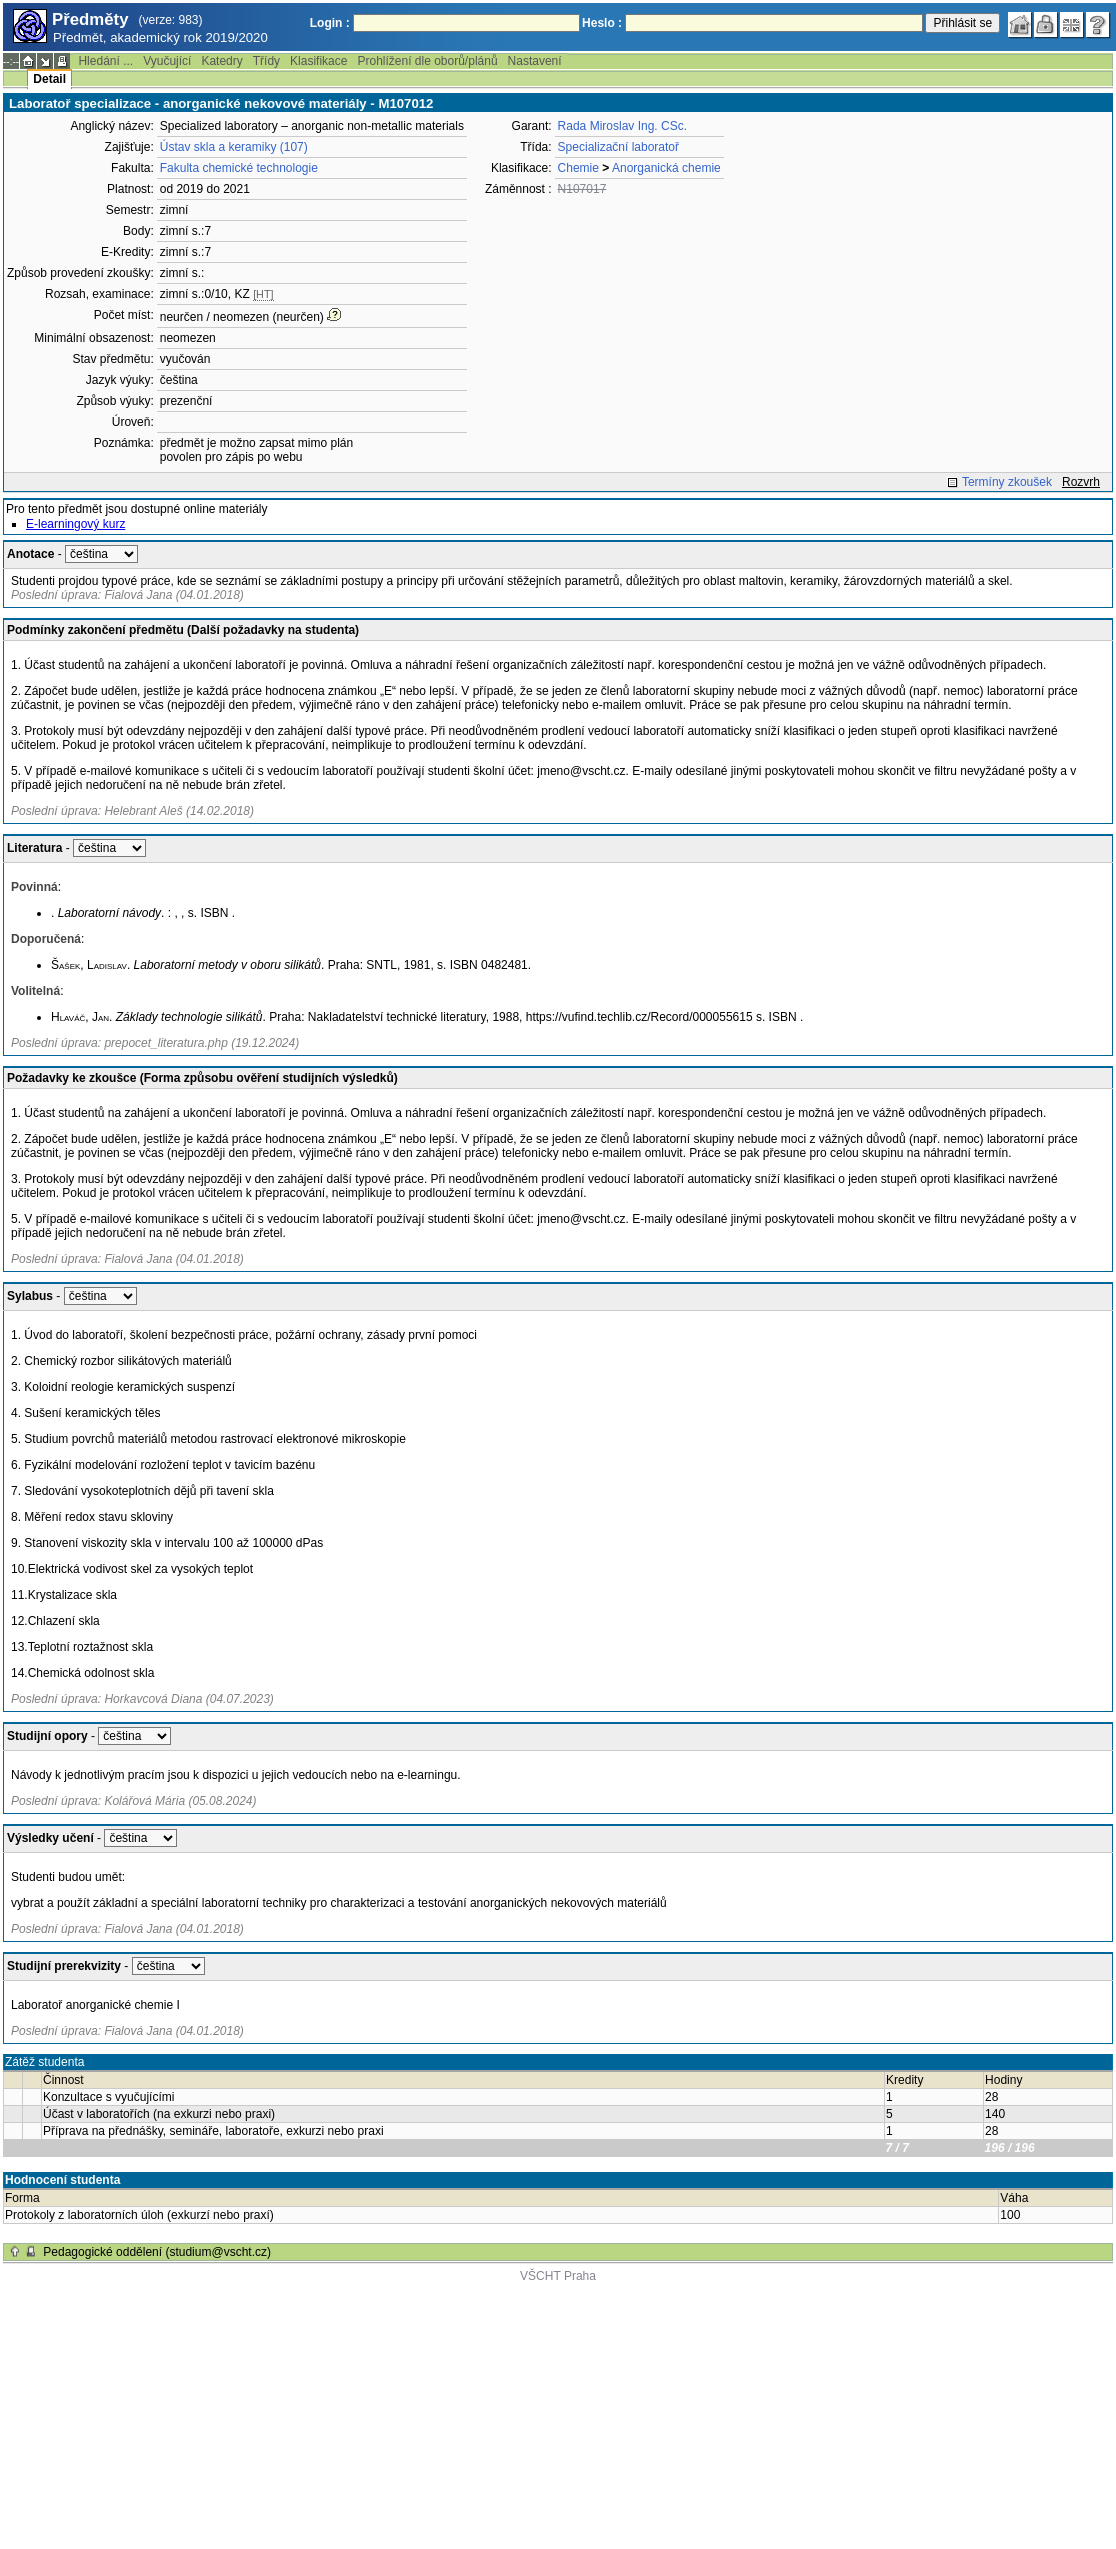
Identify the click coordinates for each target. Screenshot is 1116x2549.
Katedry (221, 61)
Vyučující (167, 61)
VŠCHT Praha (558, 2276)
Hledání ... (105, 61)
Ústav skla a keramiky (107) (234, 147)
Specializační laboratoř (618, 147)
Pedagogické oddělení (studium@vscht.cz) (157, 2252)
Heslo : (602, 23)
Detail (49, 79)
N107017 (582, 189)
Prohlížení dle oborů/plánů (427, 61)
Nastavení (535, 61)
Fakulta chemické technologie (239, 168)
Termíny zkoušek (1007, 482)
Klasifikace (318, 61)
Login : (330, 23)
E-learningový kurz (75, 524)
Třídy (266, 61)
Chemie (578, 168)
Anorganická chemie (666, 168)
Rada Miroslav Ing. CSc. (622, 126)
